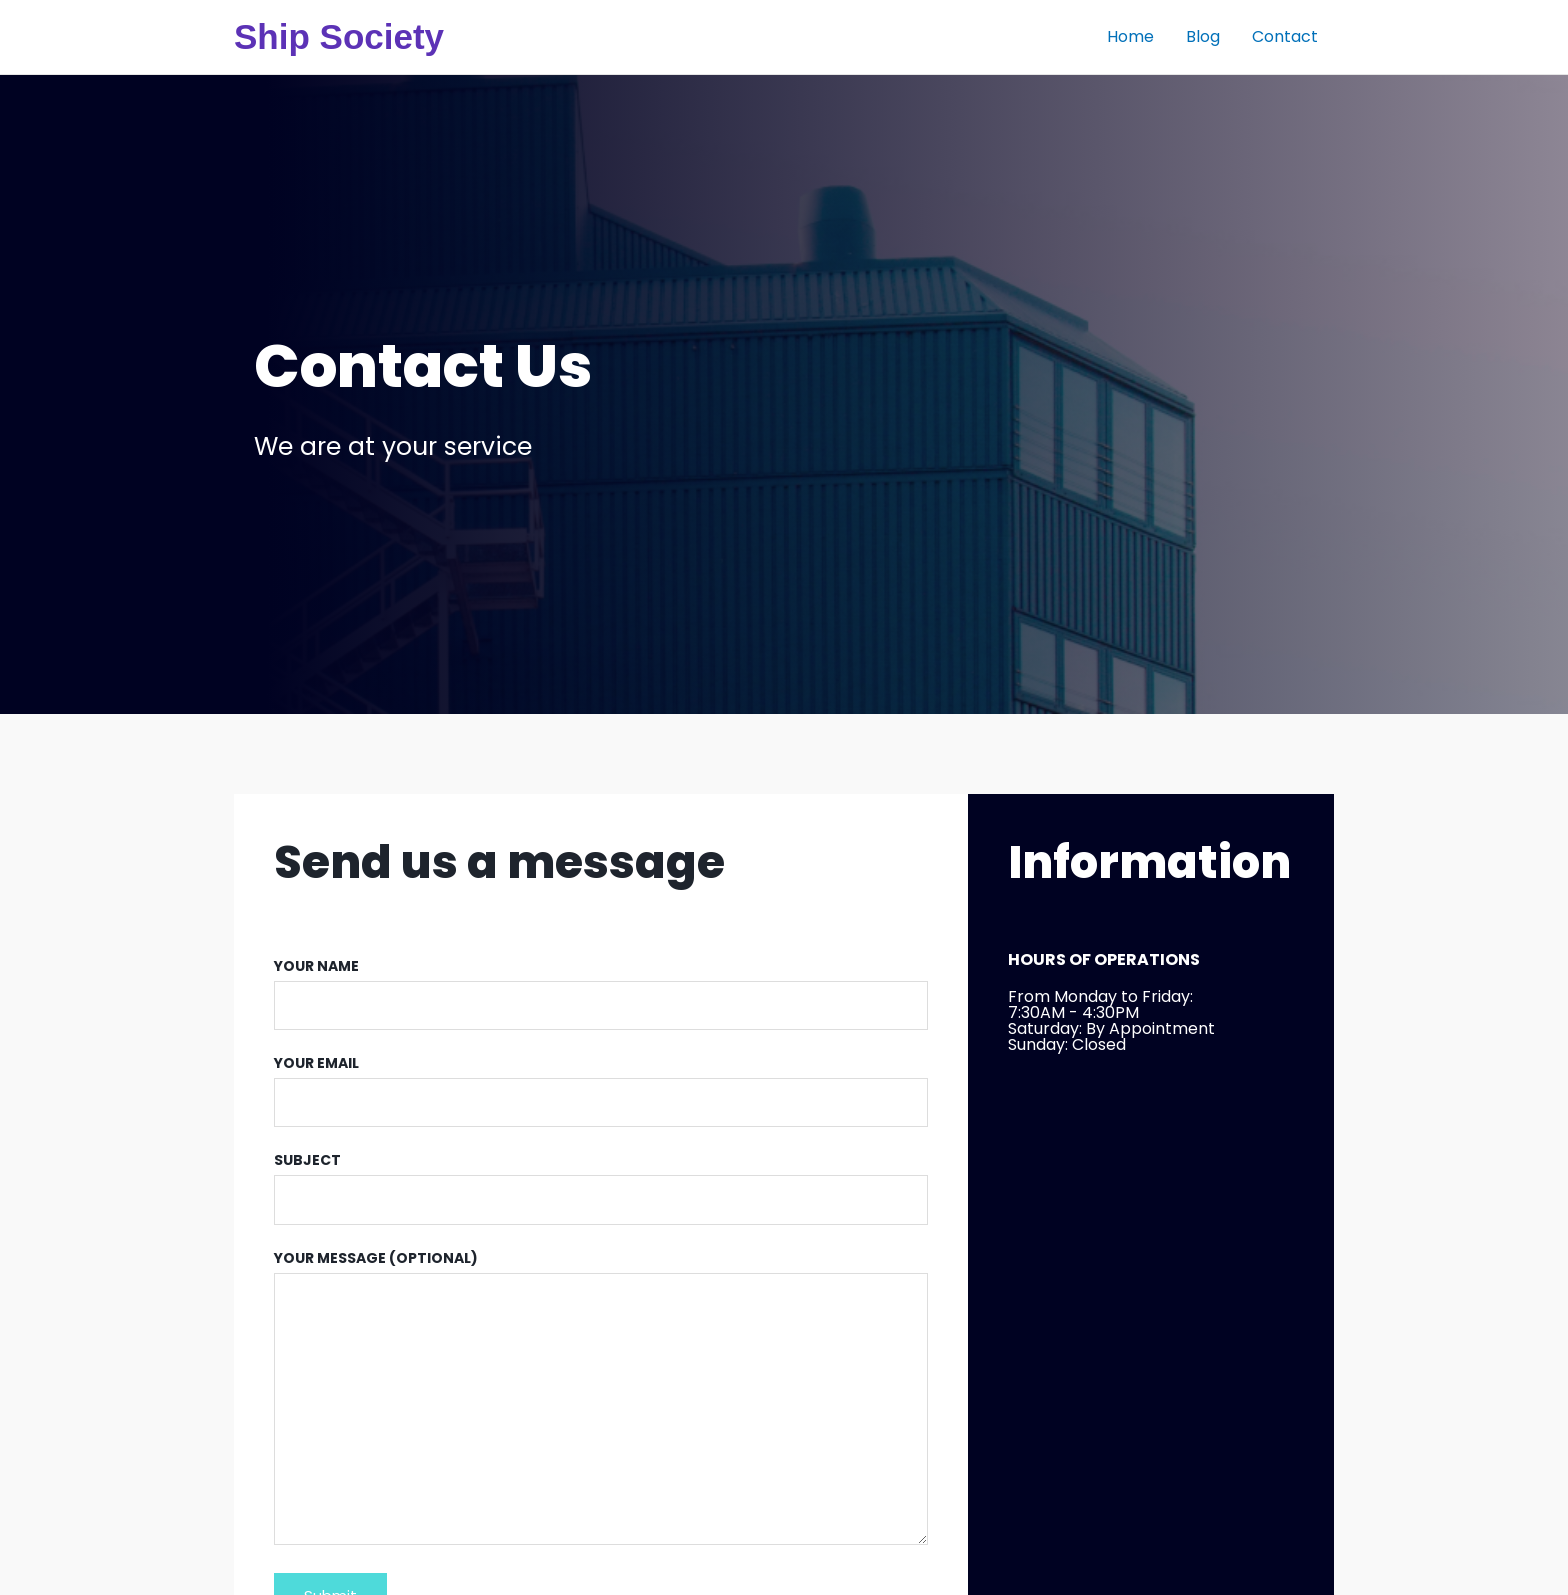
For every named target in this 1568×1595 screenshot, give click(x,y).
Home (1130, 36)
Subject (601, 1187)
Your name (601, 993)
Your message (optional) (601, 1401)
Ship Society (339, 36)
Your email (601, 1090)
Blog (1203, 36)
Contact (1285, 36)
